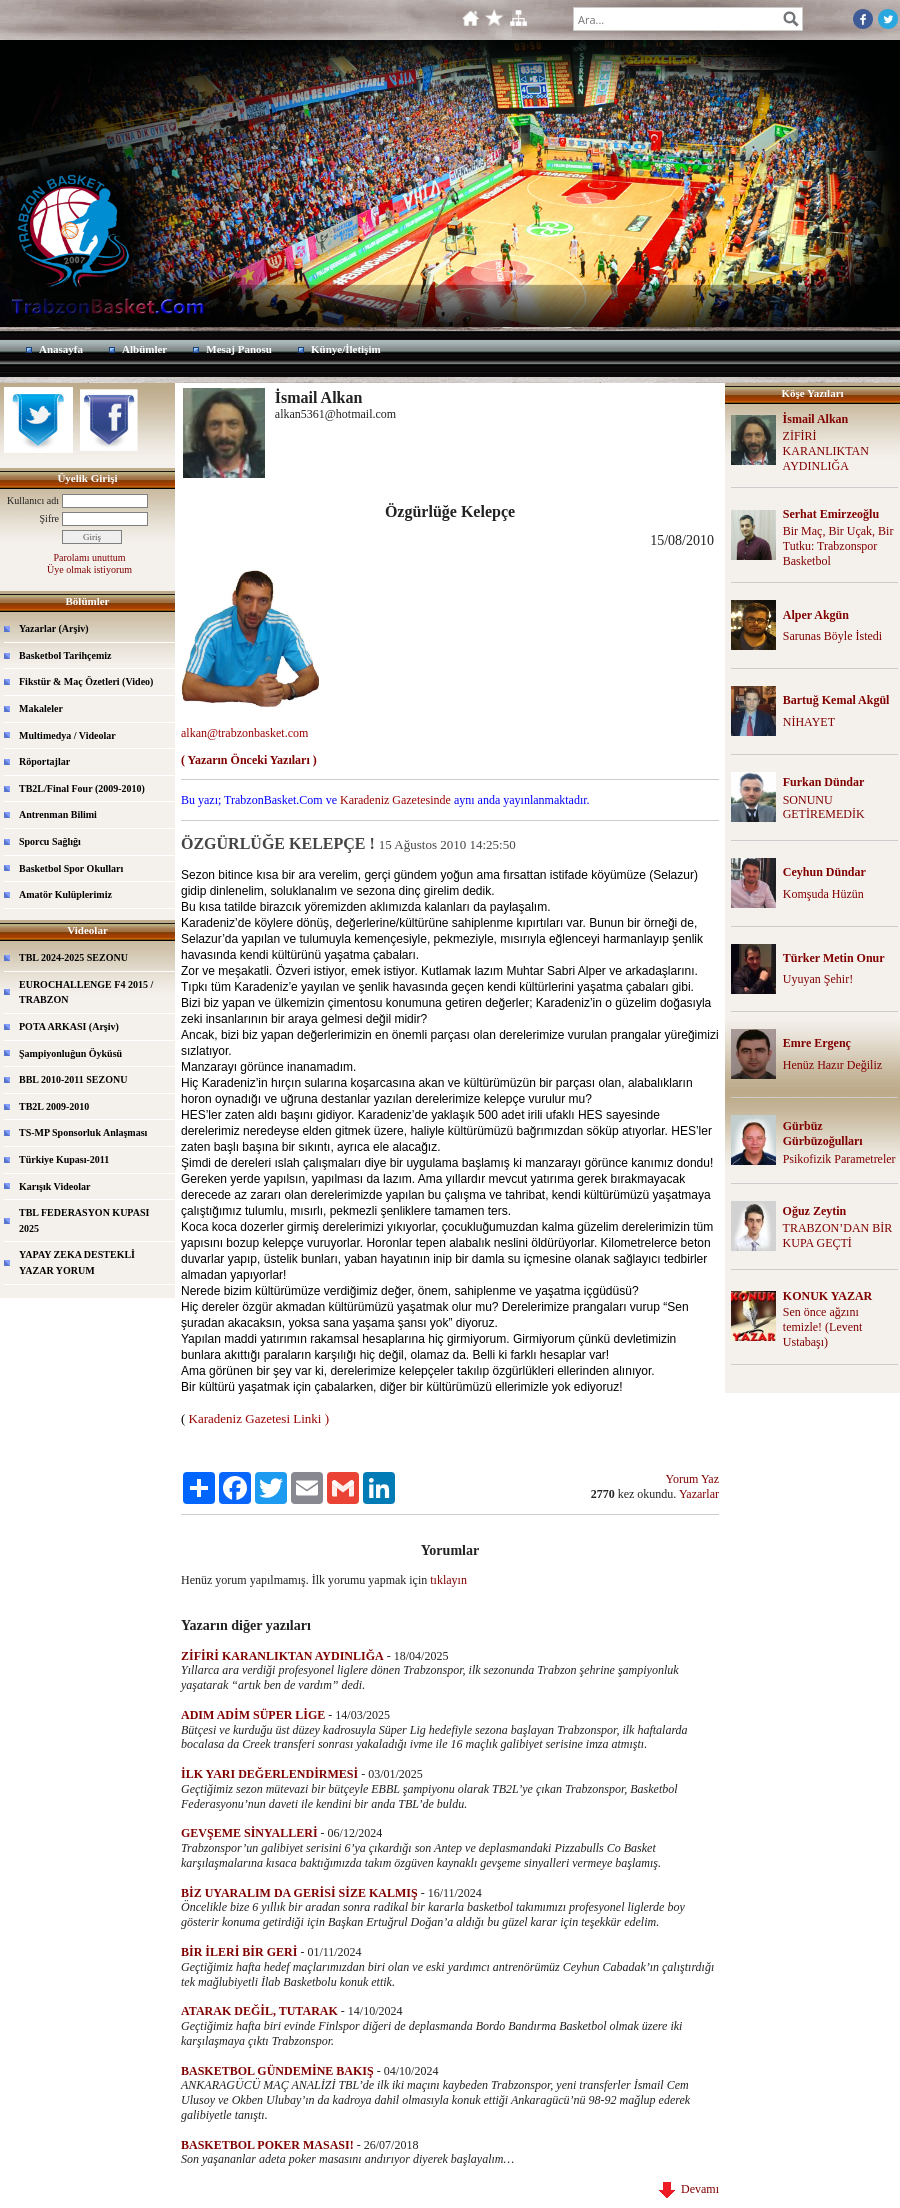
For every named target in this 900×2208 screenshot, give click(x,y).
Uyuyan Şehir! (818, 979)
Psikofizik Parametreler (839, 1159)
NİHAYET (809, 722)
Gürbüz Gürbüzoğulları (823, 1133)
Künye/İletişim (346, 349)
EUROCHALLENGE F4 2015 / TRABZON (86, 992)
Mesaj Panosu (239, 349)
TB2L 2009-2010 (54, 1106)
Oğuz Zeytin (815, 1211)
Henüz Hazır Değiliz (832, 1065)
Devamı (689, 2189)
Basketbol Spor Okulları (71, 868)
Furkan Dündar (824, 782)
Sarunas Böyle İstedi (832, 636)
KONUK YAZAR (827, 1296)
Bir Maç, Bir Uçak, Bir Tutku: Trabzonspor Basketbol (838, 546)
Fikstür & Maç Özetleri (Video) (86, 681)
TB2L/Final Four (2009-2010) (82, 788)
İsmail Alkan (816, 419)
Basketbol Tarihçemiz (65, 655)
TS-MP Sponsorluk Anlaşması (83, 1132)
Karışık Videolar (54, 1186)
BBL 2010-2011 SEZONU (73, 1079)
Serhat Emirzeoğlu (831, 514)
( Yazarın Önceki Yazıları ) (249, 760)
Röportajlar (44, 761)
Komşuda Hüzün (823, 894)
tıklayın (448, 1580)
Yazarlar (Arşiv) (54, 628)
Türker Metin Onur (834, 958)
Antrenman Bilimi (58, 814)
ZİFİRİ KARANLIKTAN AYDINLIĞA (826, 451)
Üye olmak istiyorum (89, 569)
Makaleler (41, 708)
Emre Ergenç (817, 1043)
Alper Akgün (816, 615)
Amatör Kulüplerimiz (65, 894)
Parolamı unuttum (90, 557)
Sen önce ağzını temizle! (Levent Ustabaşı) (823, 1327)
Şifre (49, 518)
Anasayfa (61, 349)
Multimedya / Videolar (67, 735)
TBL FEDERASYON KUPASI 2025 (84, 1220)
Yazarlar (699, 1494)
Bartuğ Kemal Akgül (836, 700)
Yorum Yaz (692, 1479)
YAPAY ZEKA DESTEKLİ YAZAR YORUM (77, 1262)
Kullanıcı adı (33, 500)
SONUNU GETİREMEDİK (824, 807)
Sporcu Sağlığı (50, 841)
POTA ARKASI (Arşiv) (69, 1026)
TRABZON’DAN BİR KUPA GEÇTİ (838, 1235)
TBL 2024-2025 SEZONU (73, 957)
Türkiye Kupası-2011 (64, 1159)
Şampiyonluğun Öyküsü (70, 1053)
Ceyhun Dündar (824, 872)
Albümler (144, 349)
